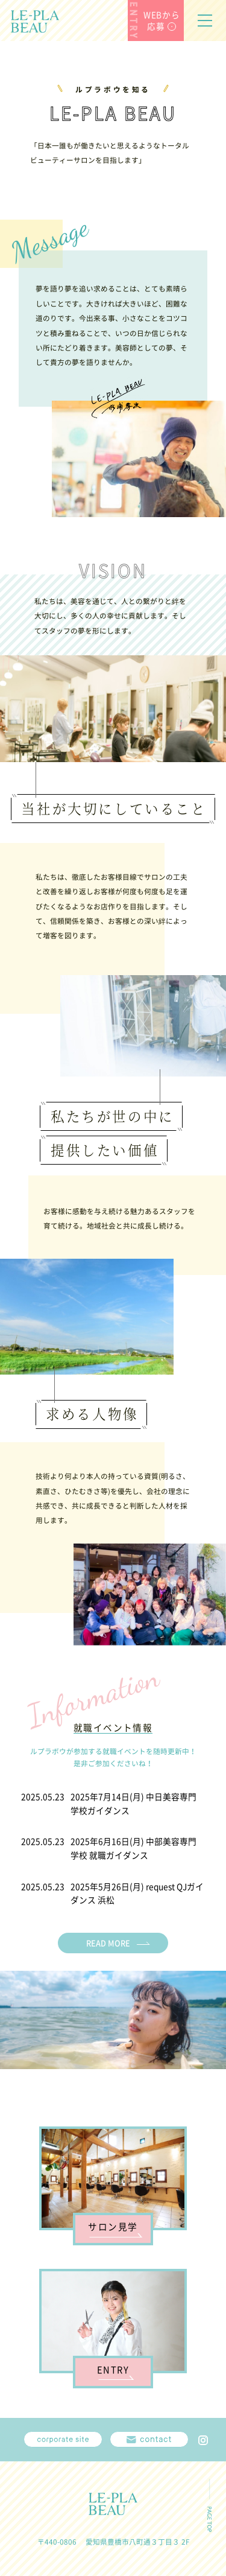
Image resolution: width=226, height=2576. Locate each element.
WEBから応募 (161, 20)
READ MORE (108, 1942)
